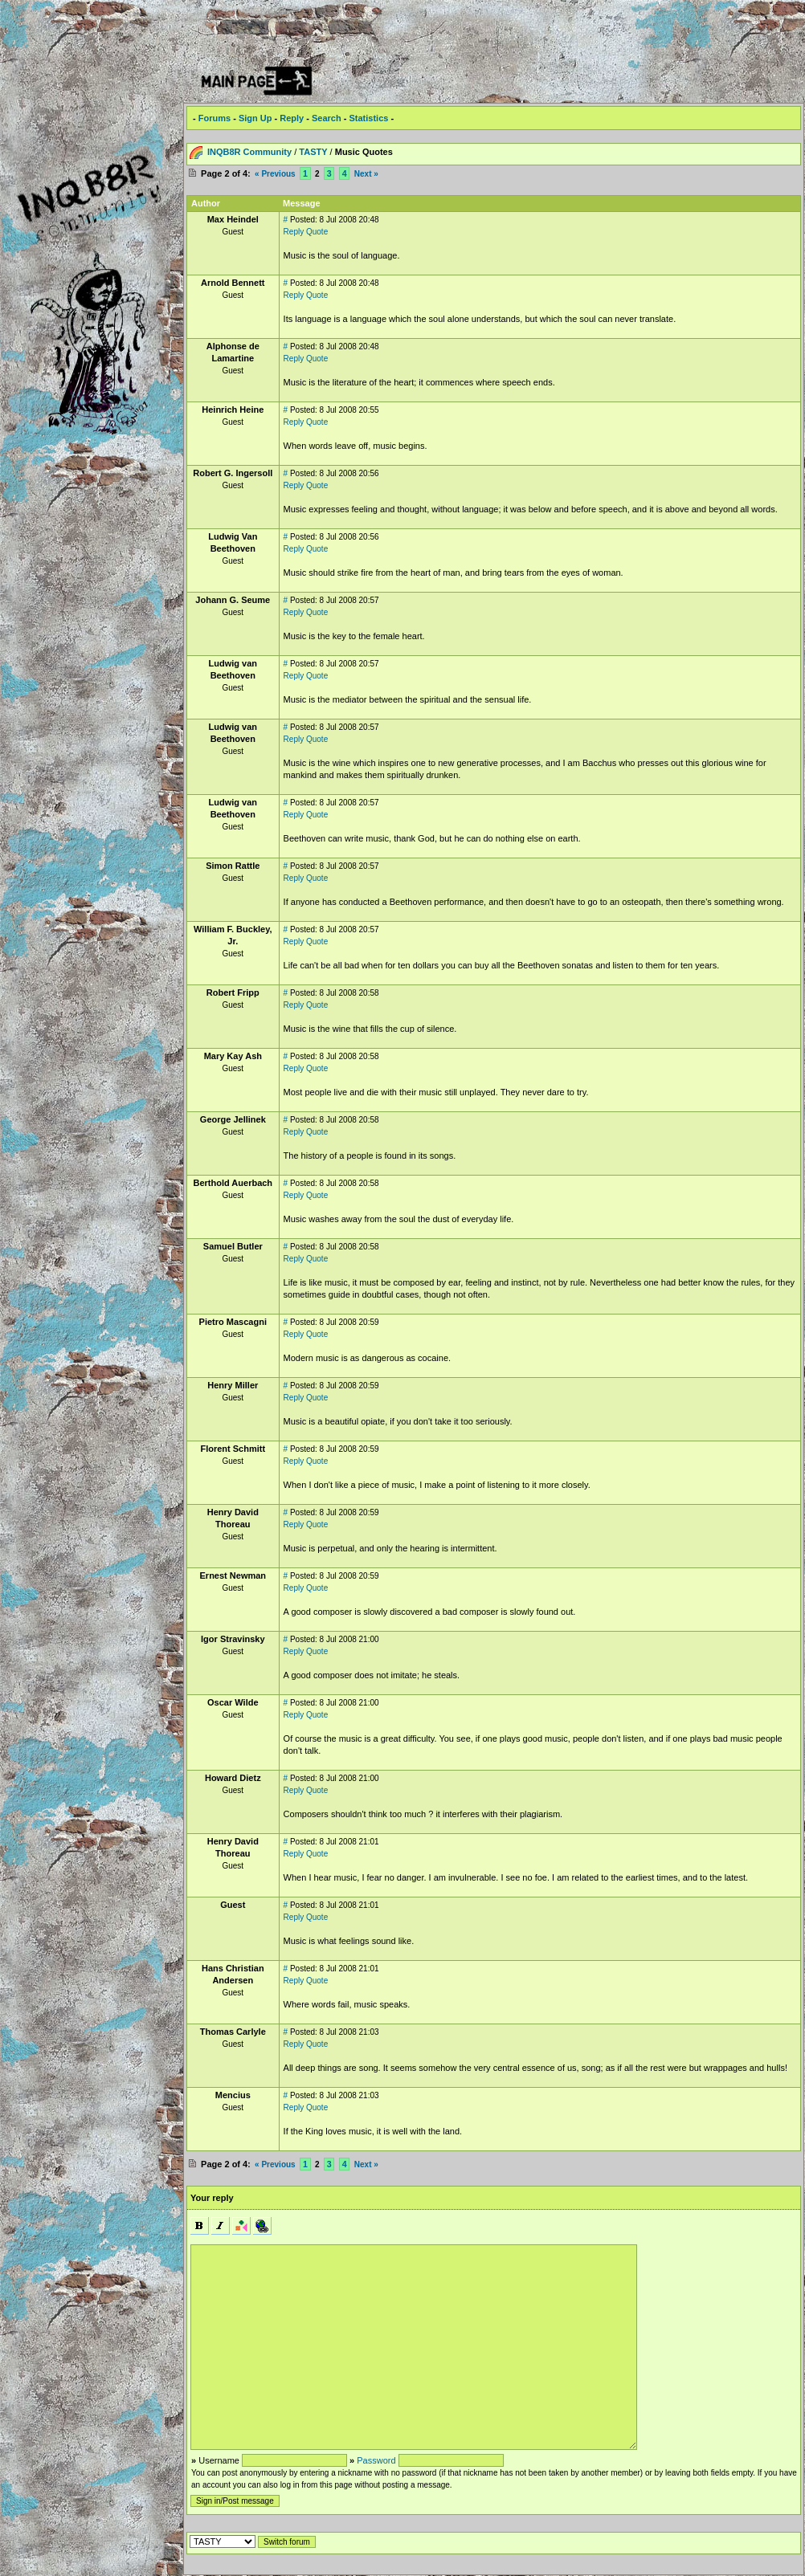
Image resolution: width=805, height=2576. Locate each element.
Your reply (212, 2198)
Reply (292, 118)
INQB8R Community (249, 152)
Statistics (368, 118)
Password (376, 2460)
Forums (214, 118)
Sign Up (255, 118)
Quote (317, 231)
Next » (366, 173)
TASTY (313, 152)
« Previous (275, 173)
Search (326, 118)
